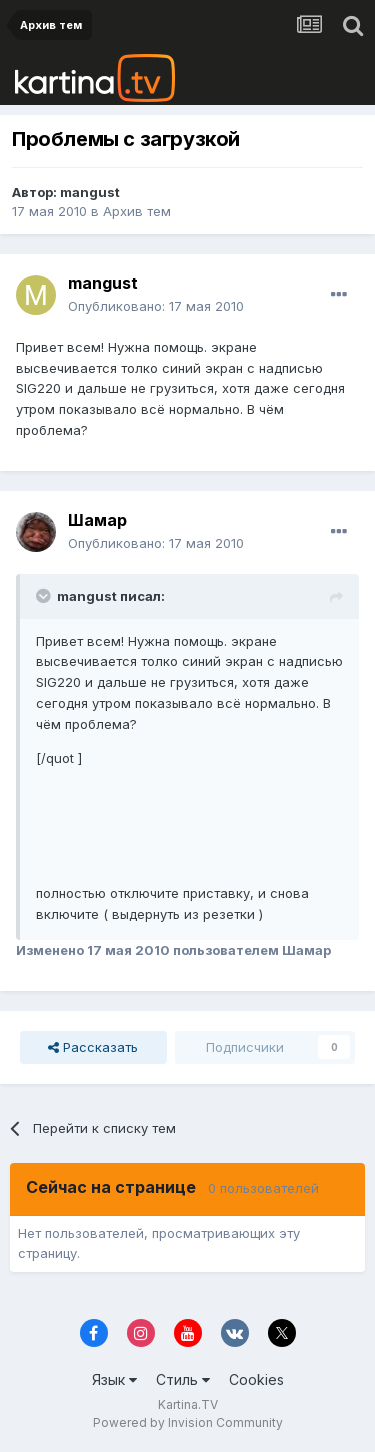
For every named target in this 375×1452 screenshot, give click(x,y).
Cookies (256, 1379)
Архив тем (137, 211)
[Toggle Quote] (45, 596)
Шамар (97, 520)
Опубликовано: (156, 306)
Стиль (183, 1379)
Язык (114, 1379)
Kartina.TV (188, 1404)
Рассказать (93, 1047)
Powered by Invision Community (188, 1422)
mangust (90, 192)
